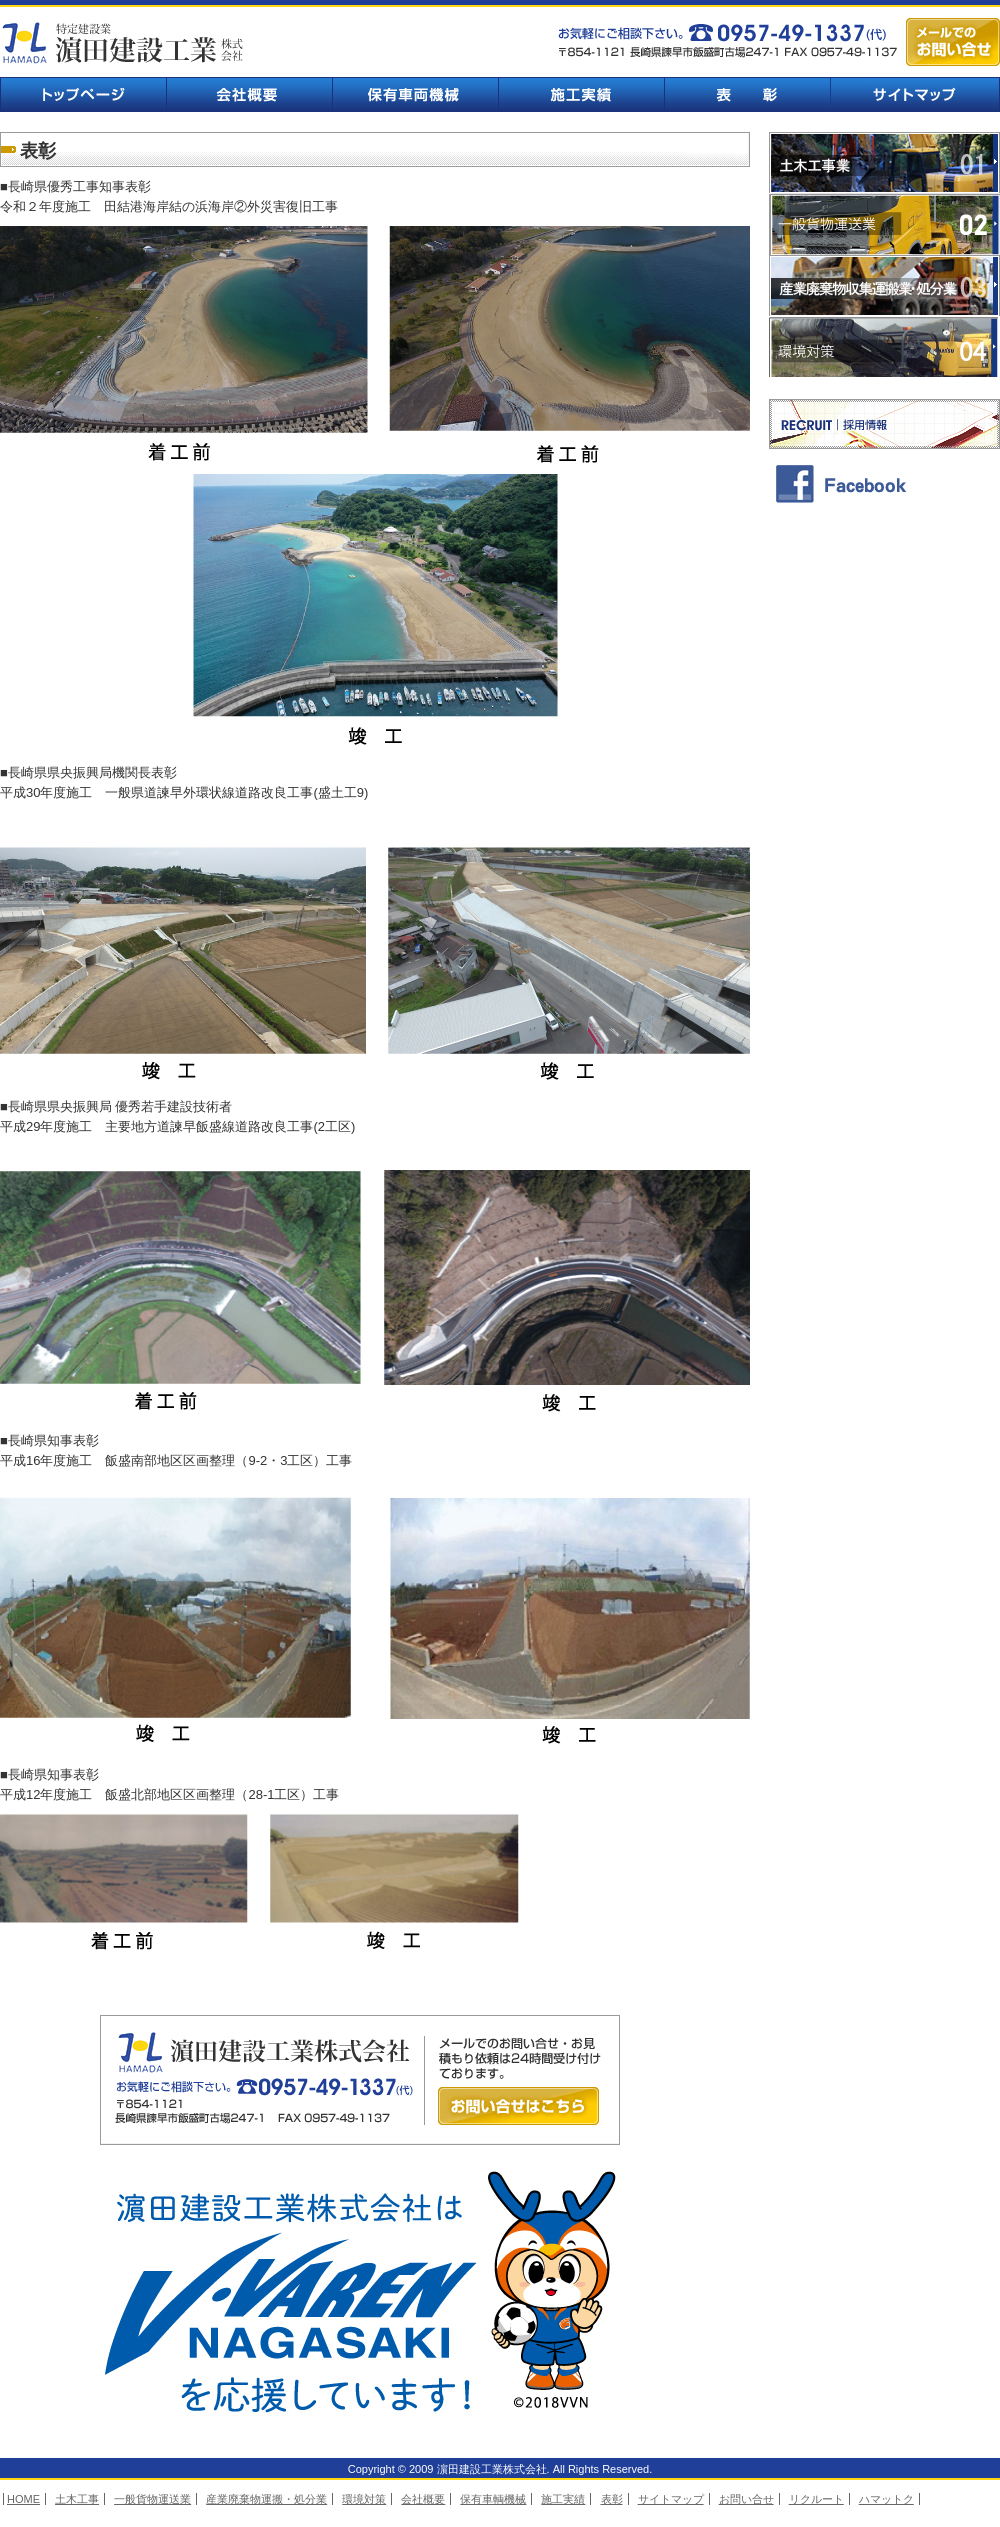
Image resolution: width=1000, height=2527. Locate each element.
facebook (884, 483)
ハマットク (886, 2499)
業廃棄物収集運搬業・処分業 (884, 286)
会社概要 (249, 94)
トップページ (83, 94)
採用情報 (884, 424)
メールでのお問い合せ (953, 42)
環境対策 (884, 348)
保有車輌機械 (415, 94)
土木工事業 (884, 162)
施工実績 (581, 94)
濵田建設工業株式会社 (125, 42)
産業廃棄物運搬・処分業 (266, 2499)
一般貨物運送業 (884, 224)
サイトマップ (915, 94)
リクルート (816, 2499)
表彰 (747, 94)
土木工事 (77, 2499)
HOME (23, 2499)
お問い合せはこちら (518, 2106)
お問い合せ (746, 2499)
